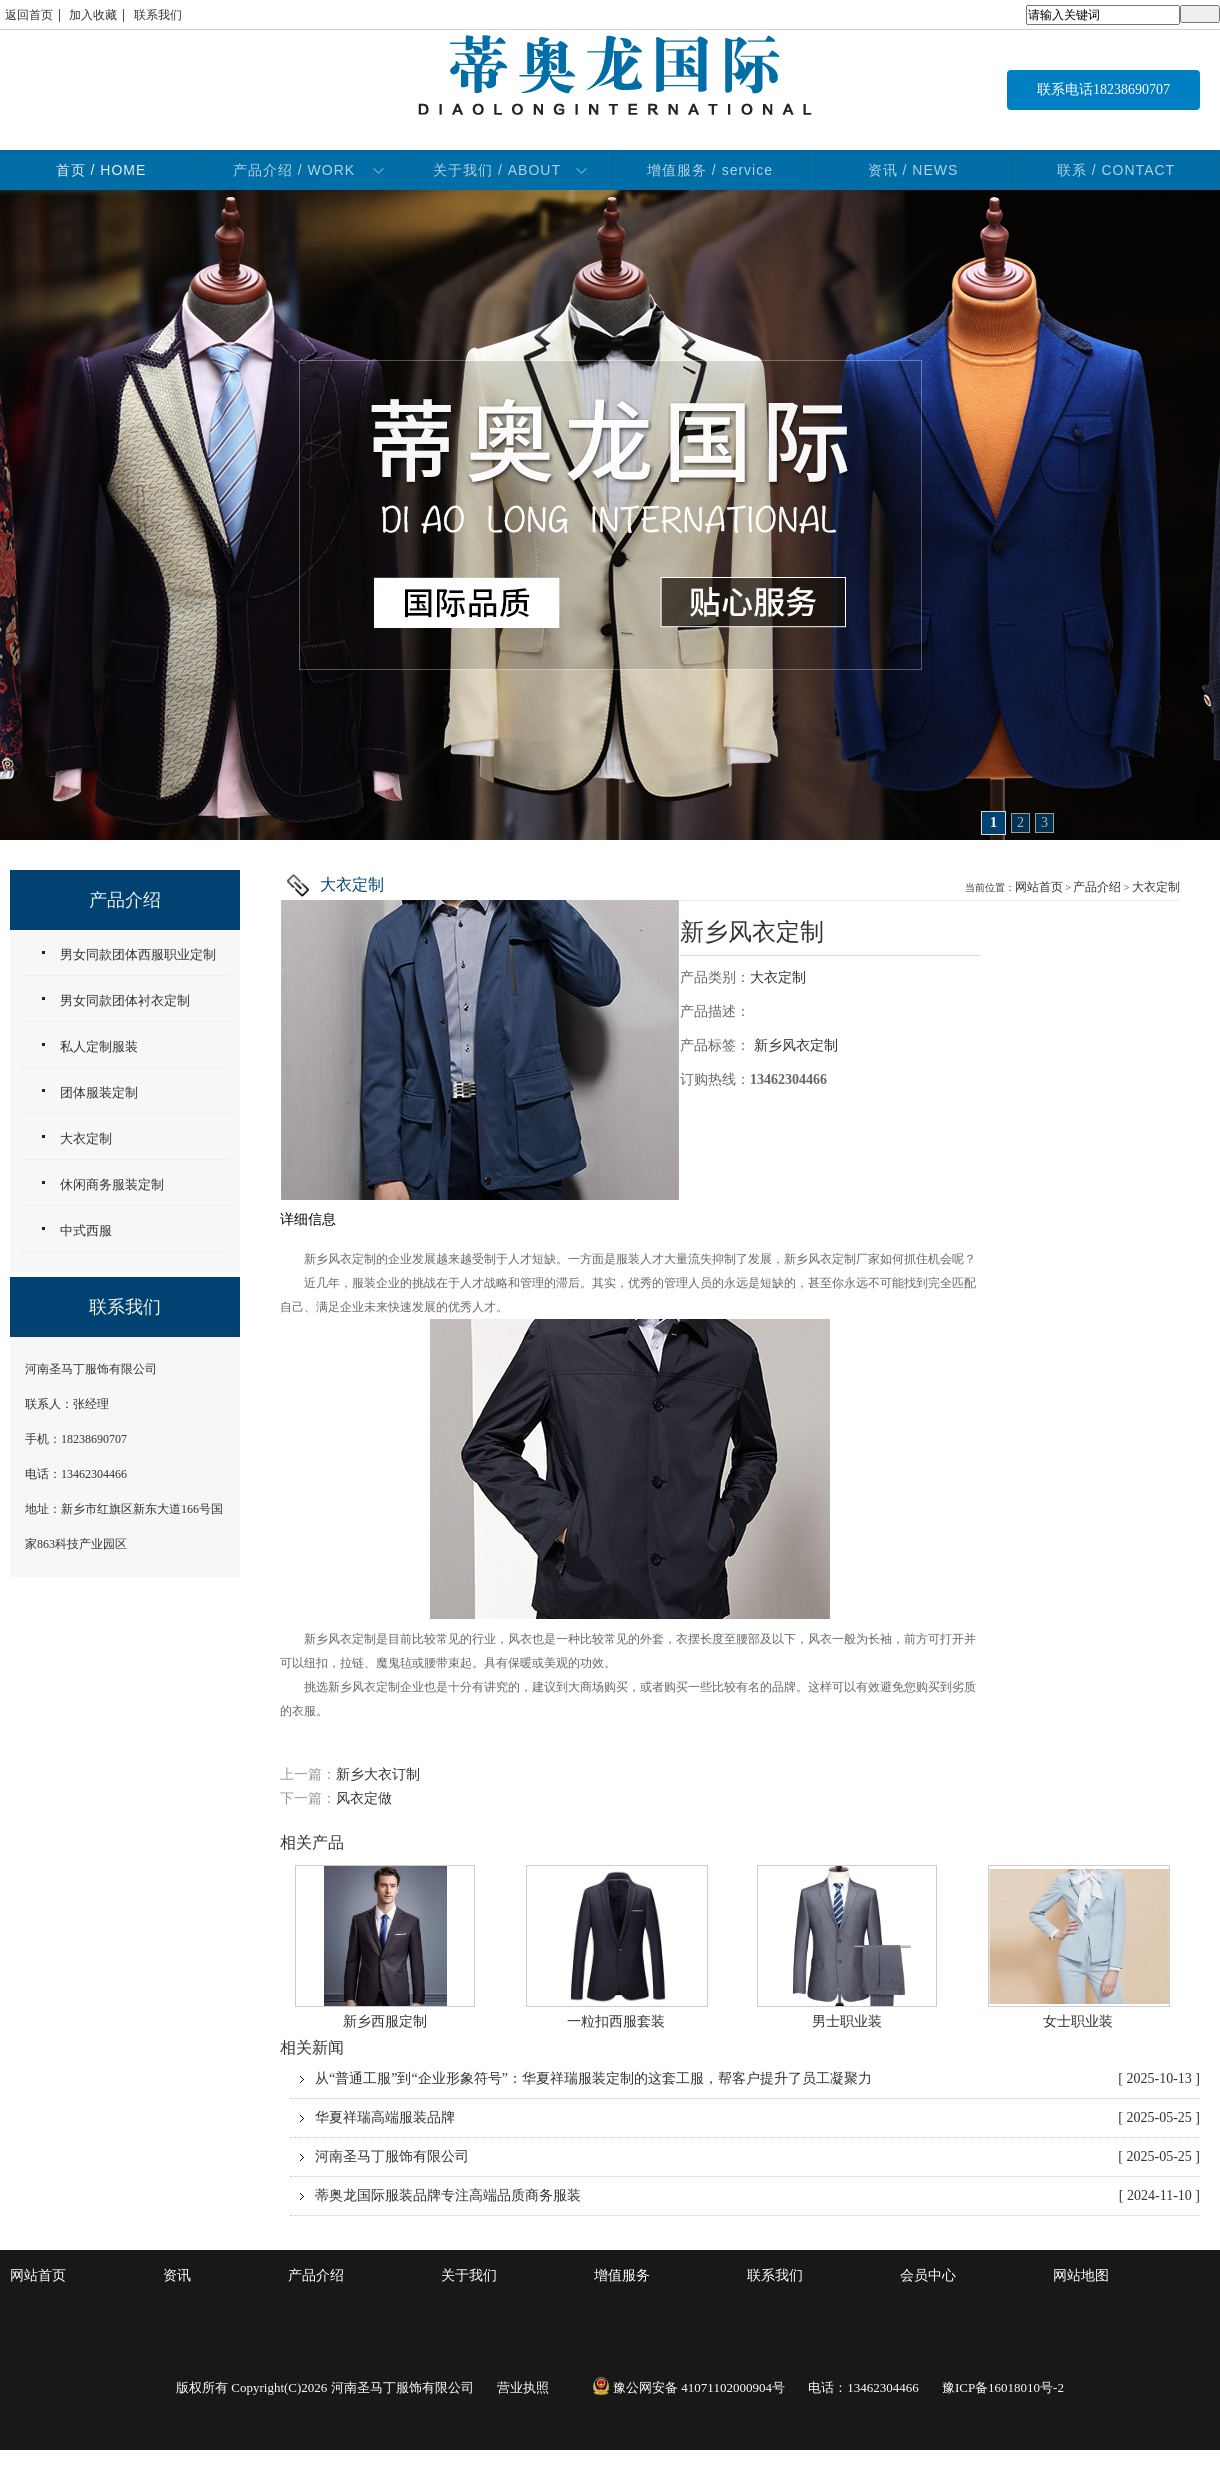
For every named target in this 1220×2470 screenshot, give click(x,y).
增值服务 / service (710, 170)
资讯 (177, 2275)
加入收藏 (93, 15)
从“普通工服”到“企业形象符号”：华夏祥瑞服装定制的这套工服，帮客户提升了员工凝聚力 (757, 2079)
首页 (101, 170)
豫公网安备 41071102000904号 (688, 2387)
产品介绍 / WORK (294, 170)
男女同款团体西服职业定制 (138, 954)
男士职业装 (847, 2021)
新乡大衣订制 (378, 1774)
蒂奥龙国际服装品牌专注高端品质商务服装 (757, 2196)
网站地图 (1081, 2275)
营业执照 (523, 2387)
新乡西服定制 (385, 2021)
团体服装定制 (99, 1092)
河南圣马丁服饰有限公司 (757, 2157)
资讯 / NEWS (913, 170)
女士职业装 (1078, 2021)
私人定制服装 (99, 1046)
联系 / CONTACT (1116, 170)
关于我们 (469, 2275)
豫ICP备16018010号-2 (1003, 2387)
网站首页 (1039, 887)
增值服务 (622, 2275)
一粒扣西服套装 (616, 2021)
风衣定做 (364, 1798)
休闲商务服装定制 (112, 1184)
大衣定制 (1156, 887)
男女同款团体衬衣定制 (125, 1000)
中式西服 (86, 1230)
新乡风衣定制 (752, 932)
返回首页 (29, 15)
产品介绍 (1097, 887)
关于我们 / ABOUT (497, 170)
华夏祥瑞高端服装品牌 (757, 2118)
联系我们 (158, 15)
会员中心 (928, 2275)
